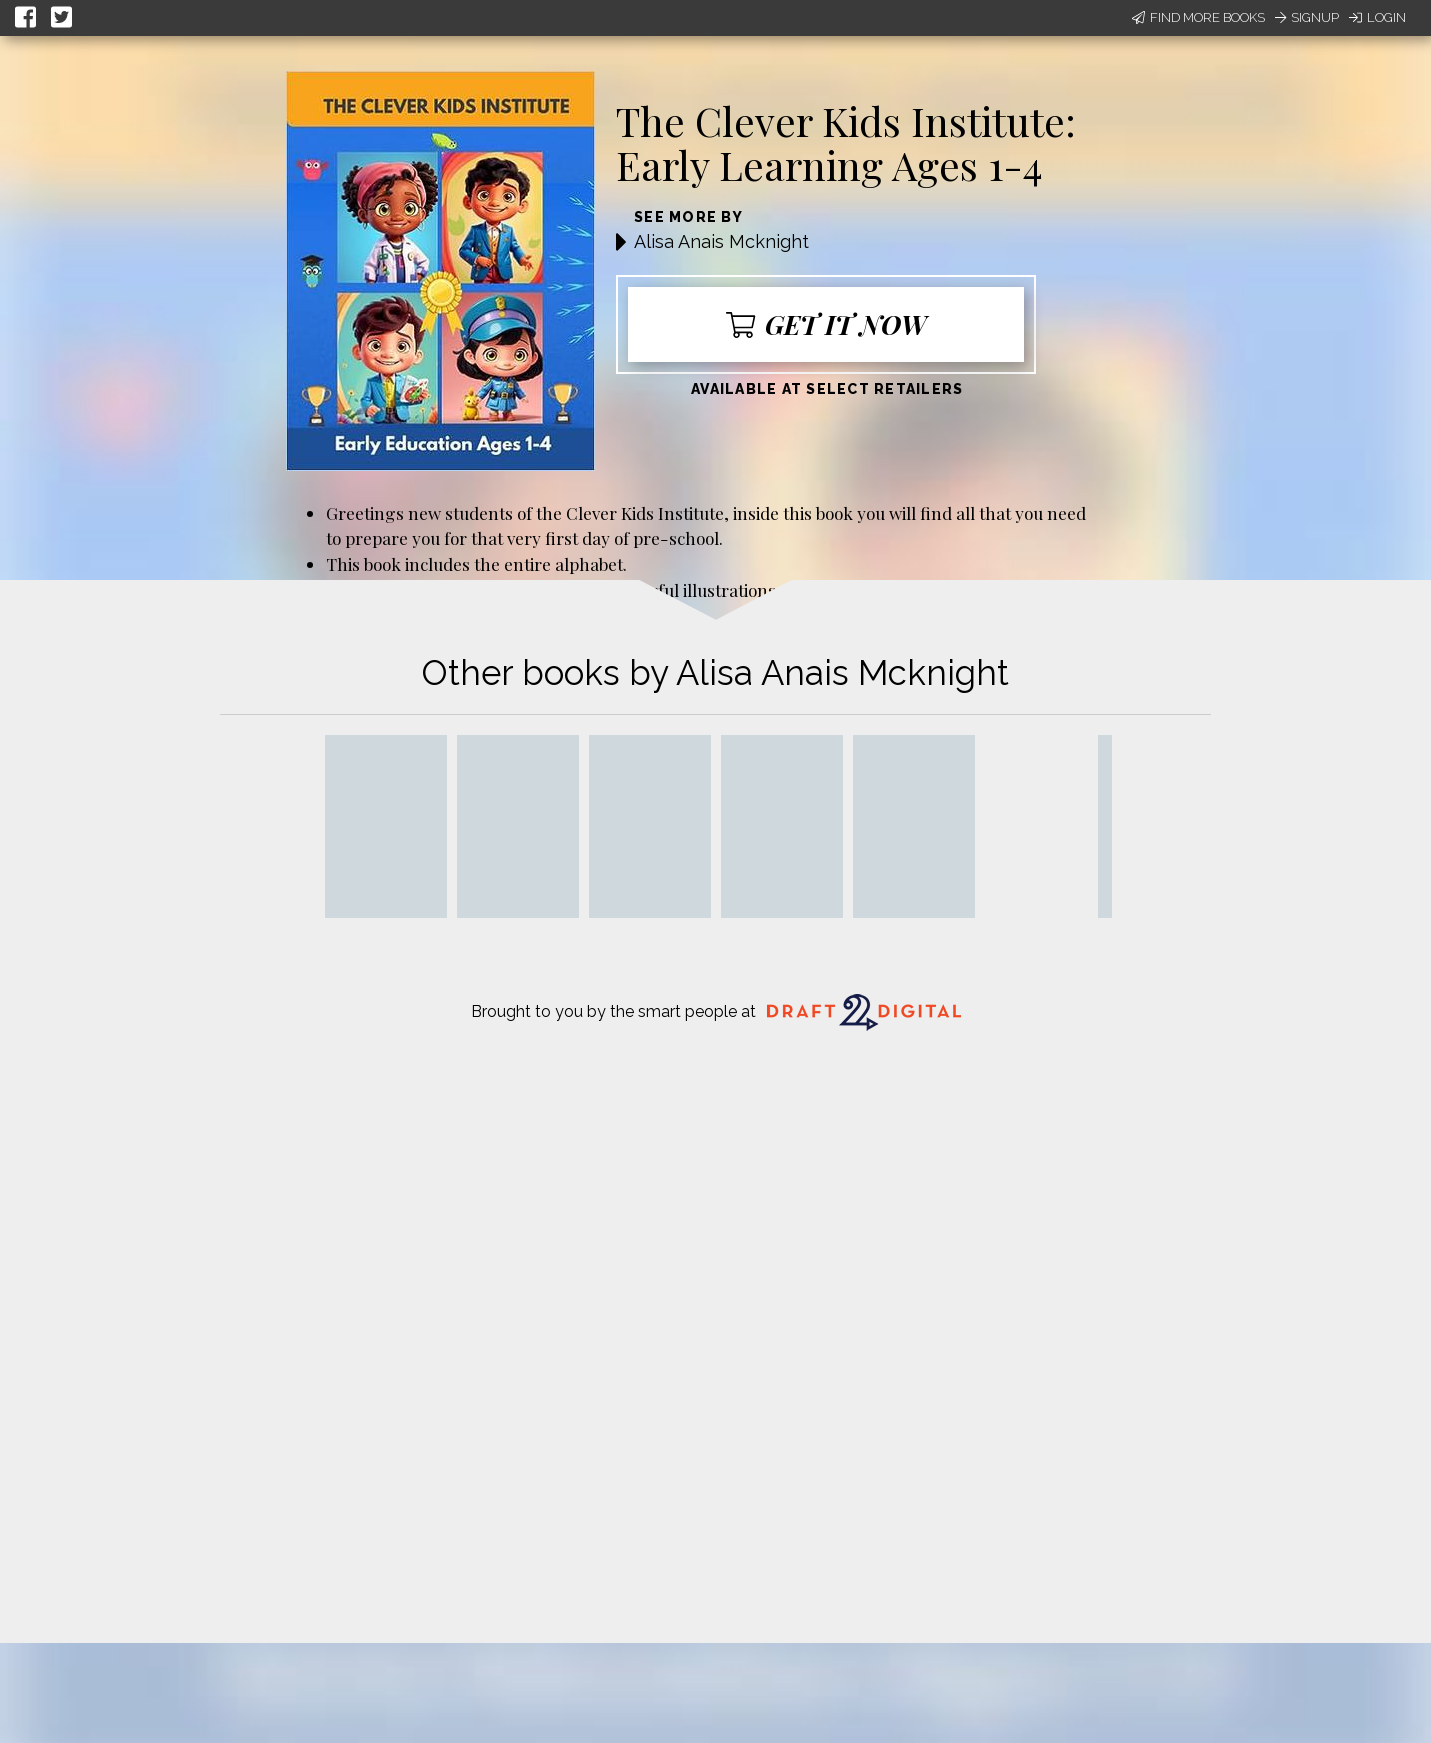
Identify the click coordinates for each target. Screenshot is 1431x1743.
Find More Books (1198, 17)
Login (1377, 17)
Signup (1307, 17)
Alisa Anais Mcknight (721, 241)
